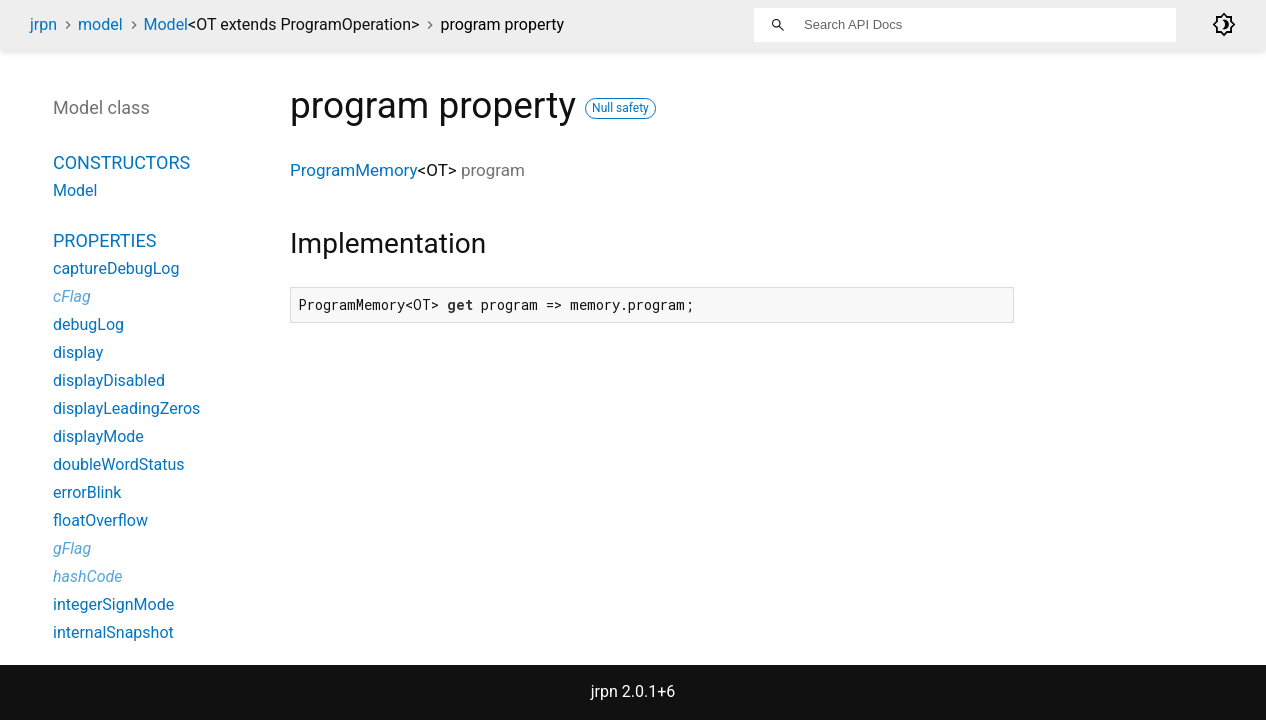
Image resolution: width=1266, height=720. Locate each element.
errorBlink (87, 492)
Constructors (121, 162)
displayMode (98, 436)
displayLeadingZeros (126, 408)
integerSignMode (113, 604)
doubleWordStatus (118, 464)
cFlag (72, 296)
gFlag (72, 548)
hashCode (87, 576)
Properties (104, 240)
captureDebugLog (116, 268)
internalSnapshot (113, 632)
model (100, 24)
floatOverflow (100, 520)
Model (282, 24)
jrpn (43, 24)
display (78, 352)
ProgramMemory (354, 170)
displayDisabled (109, 380)
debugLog (88, 324)
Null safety (620, 108)
